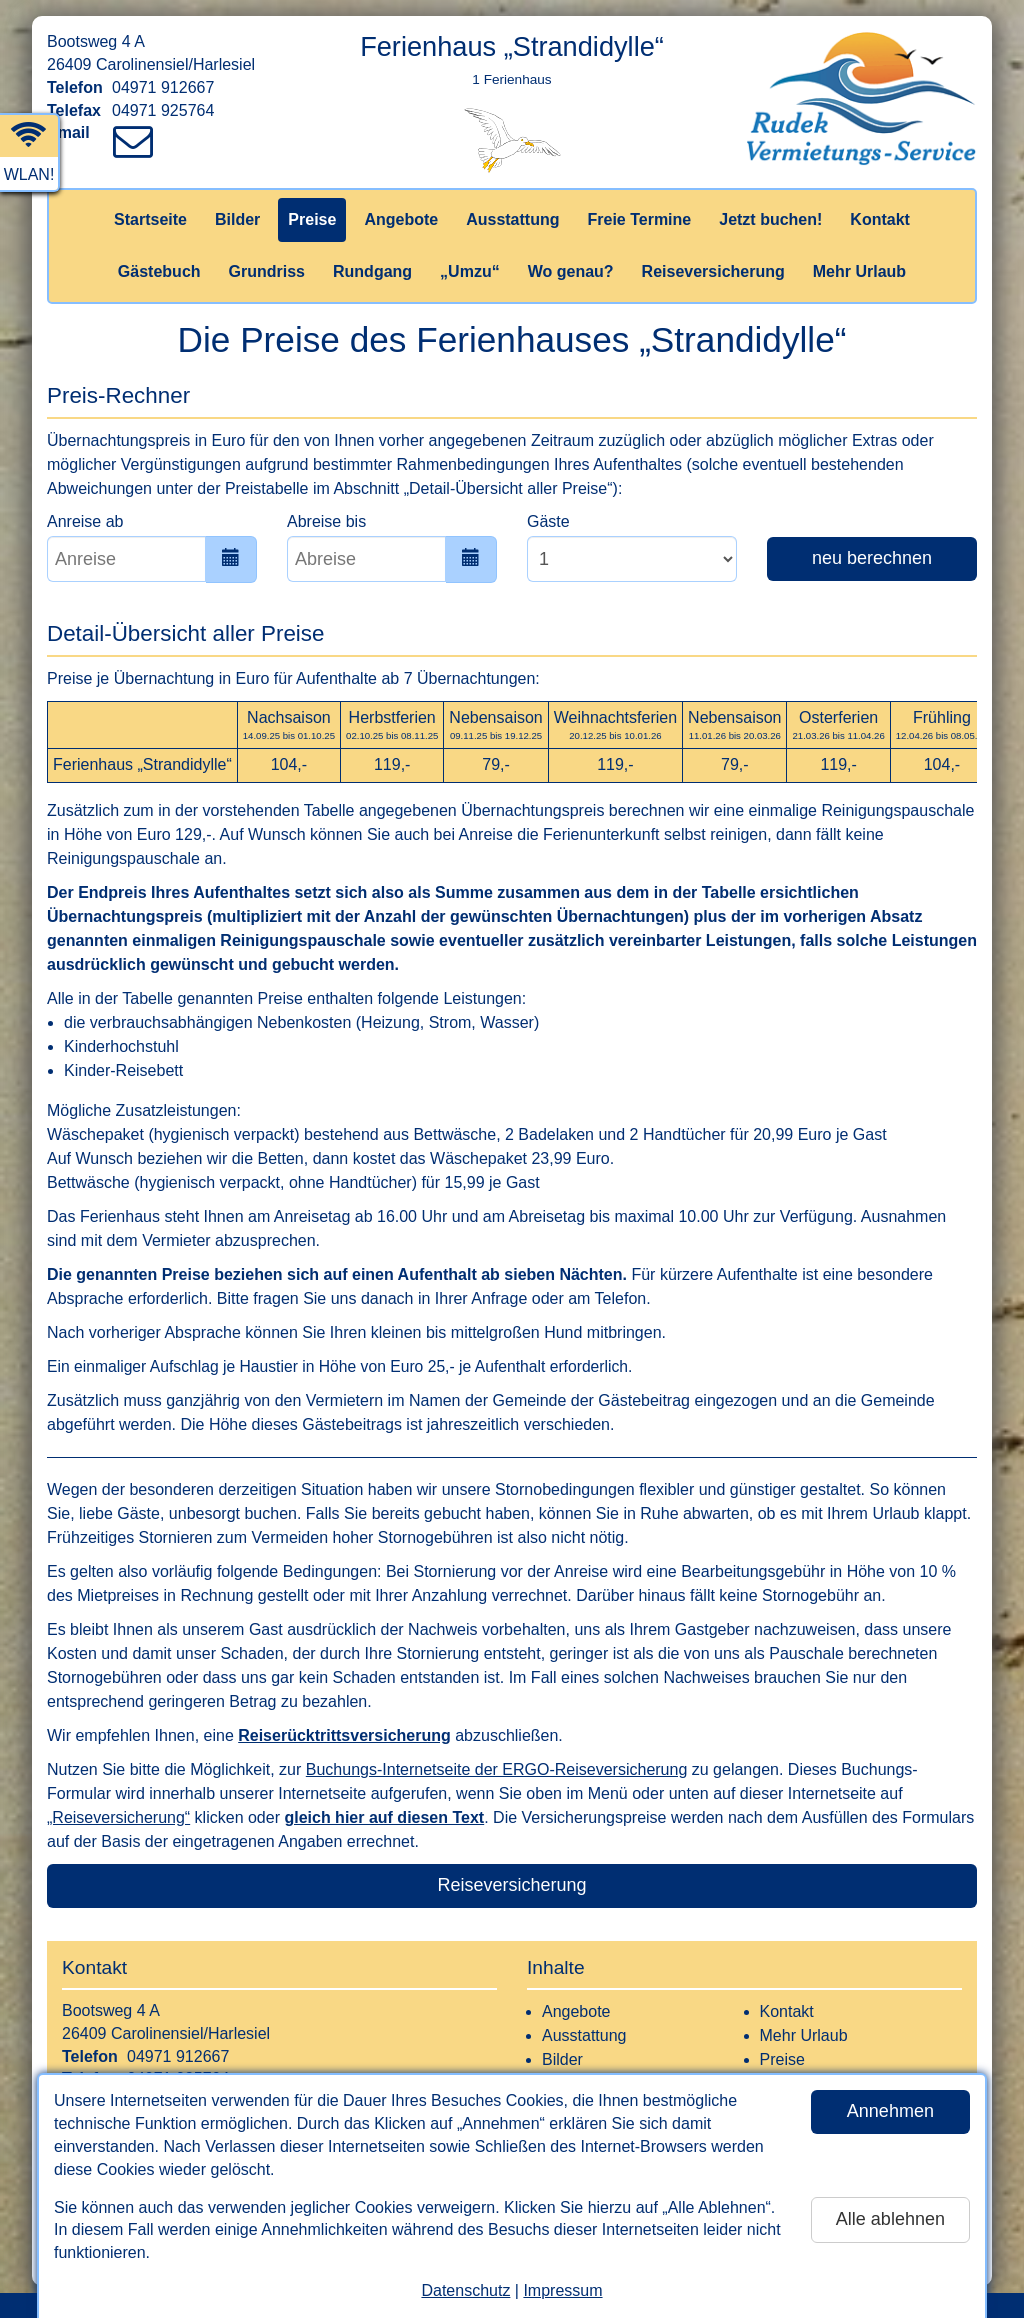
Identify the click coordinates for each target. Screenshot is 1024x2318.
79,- (496, 764)
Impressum (562, 2290)
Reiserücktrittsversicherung (344, 1735)
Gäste (548, 521)
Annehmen (890, 2111)
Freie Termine (639, 219)
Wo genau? (571, 271)
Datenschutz (465, 2290)
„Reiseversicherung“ (118, 1817)
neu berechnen (872, 558)
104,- (289, 764)
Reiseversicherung (713, 271)
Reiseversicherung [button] (511, 1885)
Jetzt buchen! (770, 219)
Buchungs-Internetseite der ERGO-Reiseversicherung (497, 1769)
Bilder (237, 219)
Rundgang (372, 271)
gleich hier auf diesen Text (384, 1817)
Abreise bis (326, 521)
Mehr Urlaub (859, 271)
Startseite (150, 219)
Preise (312, 219)
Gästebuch (159, 271)
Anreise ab (85, 521)
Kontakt (880, 219)
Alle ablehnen (890, 2219)
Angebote (401, 219)
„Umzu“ (470, 271)
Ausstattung (512, 219)
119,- (392, 764)
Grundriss (267, 271)
